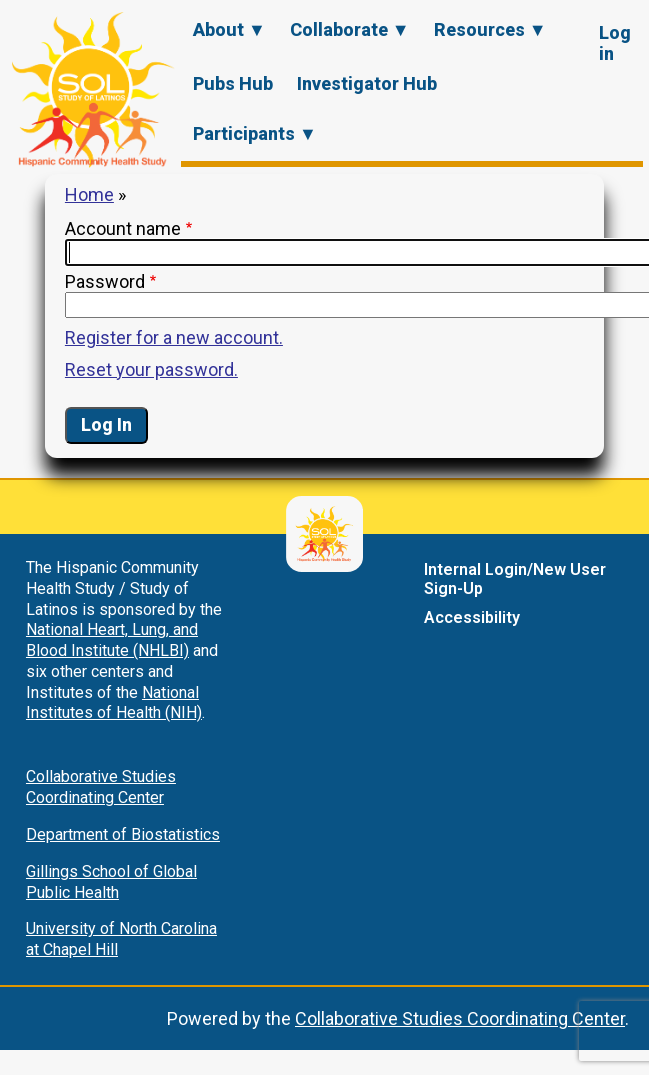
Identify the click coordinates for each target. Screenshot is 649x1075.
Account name (123, 228)
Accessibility (472, 617)
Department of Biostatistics (123, 834)
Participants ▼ (255, 133)
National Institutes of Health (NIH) (114, 703)
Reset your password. (151, 369)
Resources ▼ (490, 29)
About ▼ (229, 29)
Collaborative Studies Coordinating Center (101, 787)
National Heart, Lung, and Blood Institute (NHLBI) (112, 640)
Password (105, 281)
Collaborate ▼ (350, 29)
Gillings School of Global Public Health (111, 882)
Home (89, 194)
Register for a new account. (174, 337)
